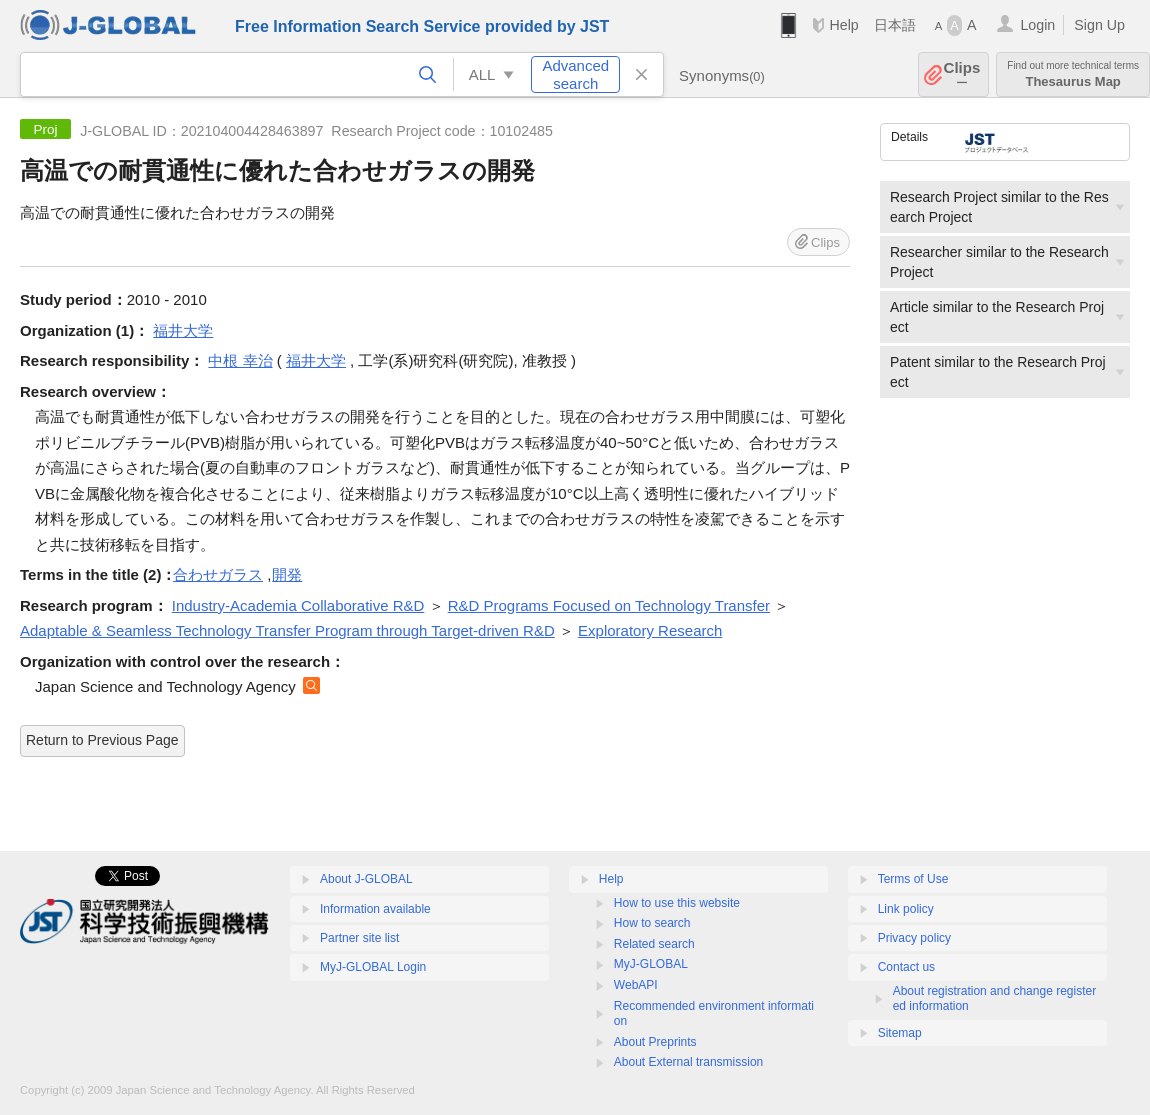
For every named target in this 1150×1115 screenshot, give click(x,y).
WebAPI (636, 985)
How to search (652, 923)
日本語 (895, 25)
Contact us (906, 967)
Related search (654, 944)
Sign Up (1099, 25)
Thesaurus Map (1073, 74)
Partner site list (359, 938)
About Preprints (655, 1042)
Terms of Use (913, 879)
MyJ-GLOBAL (651, 964)
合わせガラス (218, 574)
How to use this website (677, 903)
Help (843, 25)
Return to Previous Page (102, 740)
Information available (375, 909)
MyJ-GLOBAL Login (373, 967)
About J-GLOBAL (366, 879)
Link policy (906, 909)
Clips (962, 74)
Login (1037, 25)
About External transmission (688, 1062)
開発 (287, 574)
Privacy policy (914, 938)
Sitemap (900, 1033)
